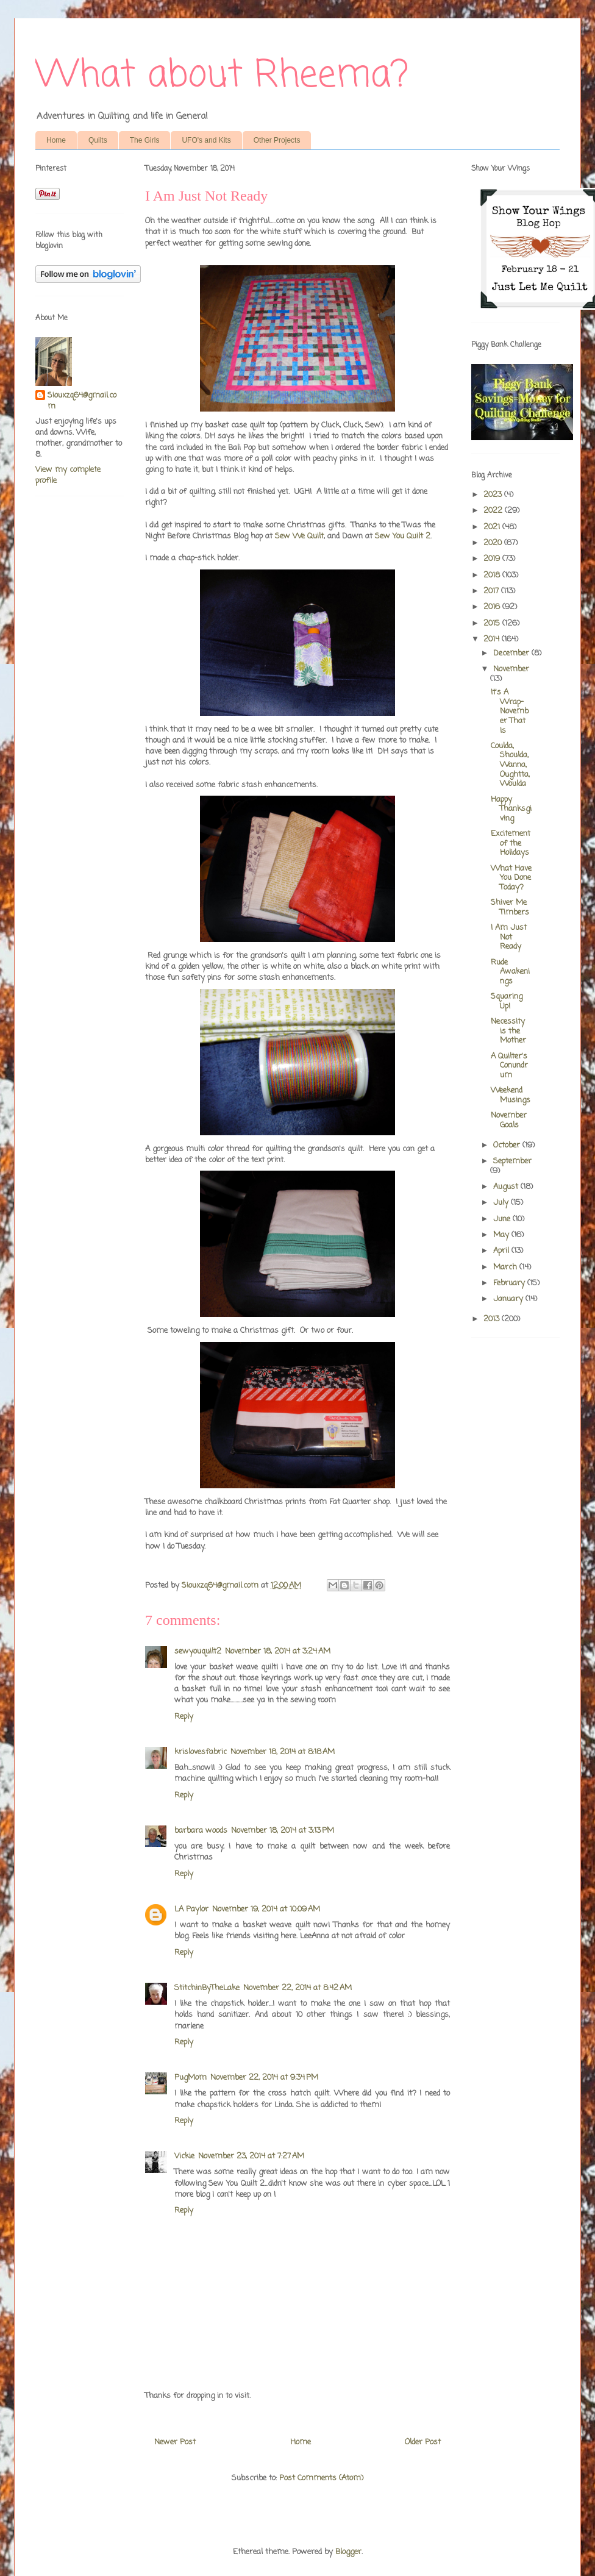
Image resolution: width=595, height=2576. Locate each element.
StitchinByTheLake (207, 1988)
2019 (492, 559)
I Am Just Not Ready (509, 937)
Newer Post (175, 2442)
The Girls (145, 140)
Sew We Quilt (299, 536)
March (506, 1267)
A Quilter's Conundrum (509, 1066)
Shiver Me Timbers (510, 907)
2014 (492, 639)
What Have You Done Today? (511, 878)
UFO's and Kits (206, 140)
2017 (492, 591)
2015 (492, 623)
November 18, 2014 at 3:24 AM (277, 1651)
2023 (493, 495)
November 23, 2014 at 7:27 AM (251, 2156)
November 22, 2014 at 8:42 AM (297, 1988)
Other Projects (277, 140)
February (510, 1283)
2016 (492, 607)
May (502, 1235)
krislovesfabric (200, 1752)
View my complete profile (68, 475)
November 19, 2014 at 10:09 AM (266, 1909)
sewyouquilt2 (197, 1651)
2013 (492, 1319)
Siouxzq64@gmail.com (82, 401)
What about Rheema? (221, 76)
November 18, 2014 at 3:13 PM (282, 1830)
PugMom (190, 2077)
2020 (493, 543)
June (503, 1219)
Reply (183, 1716)
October (507, 1145)
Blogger (348, 2552)
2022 (494, 510)
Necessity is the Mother (508, 1031)
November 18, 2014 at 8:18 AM (282, 1752)
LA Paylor (191, 1909)
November (511, 669)
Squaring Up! (506, 1001)
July (502, 1202)
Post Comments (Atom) (321, 2478)
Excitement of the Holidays (510, 843)
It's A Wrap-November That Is (510, 711)
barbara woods (200, 1830)
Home (56, 140)
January (509, 1299)
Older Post (423, 2442)
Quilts (97, 140)
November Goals (509, 1120)
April (502, 1251)
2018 (492, 575)
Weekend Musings (510, 1095)
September (512, 1161)
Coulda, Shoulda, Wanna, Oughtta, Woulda (510, 765)
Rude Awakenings (510, 972)
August (507, 1187)
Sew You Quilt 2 (402, 536)
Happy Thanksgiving (511, 809)
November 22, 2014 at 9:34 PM (264, 2077)
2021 (492, 527)
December (512, 653)
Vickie (184, 2156)
